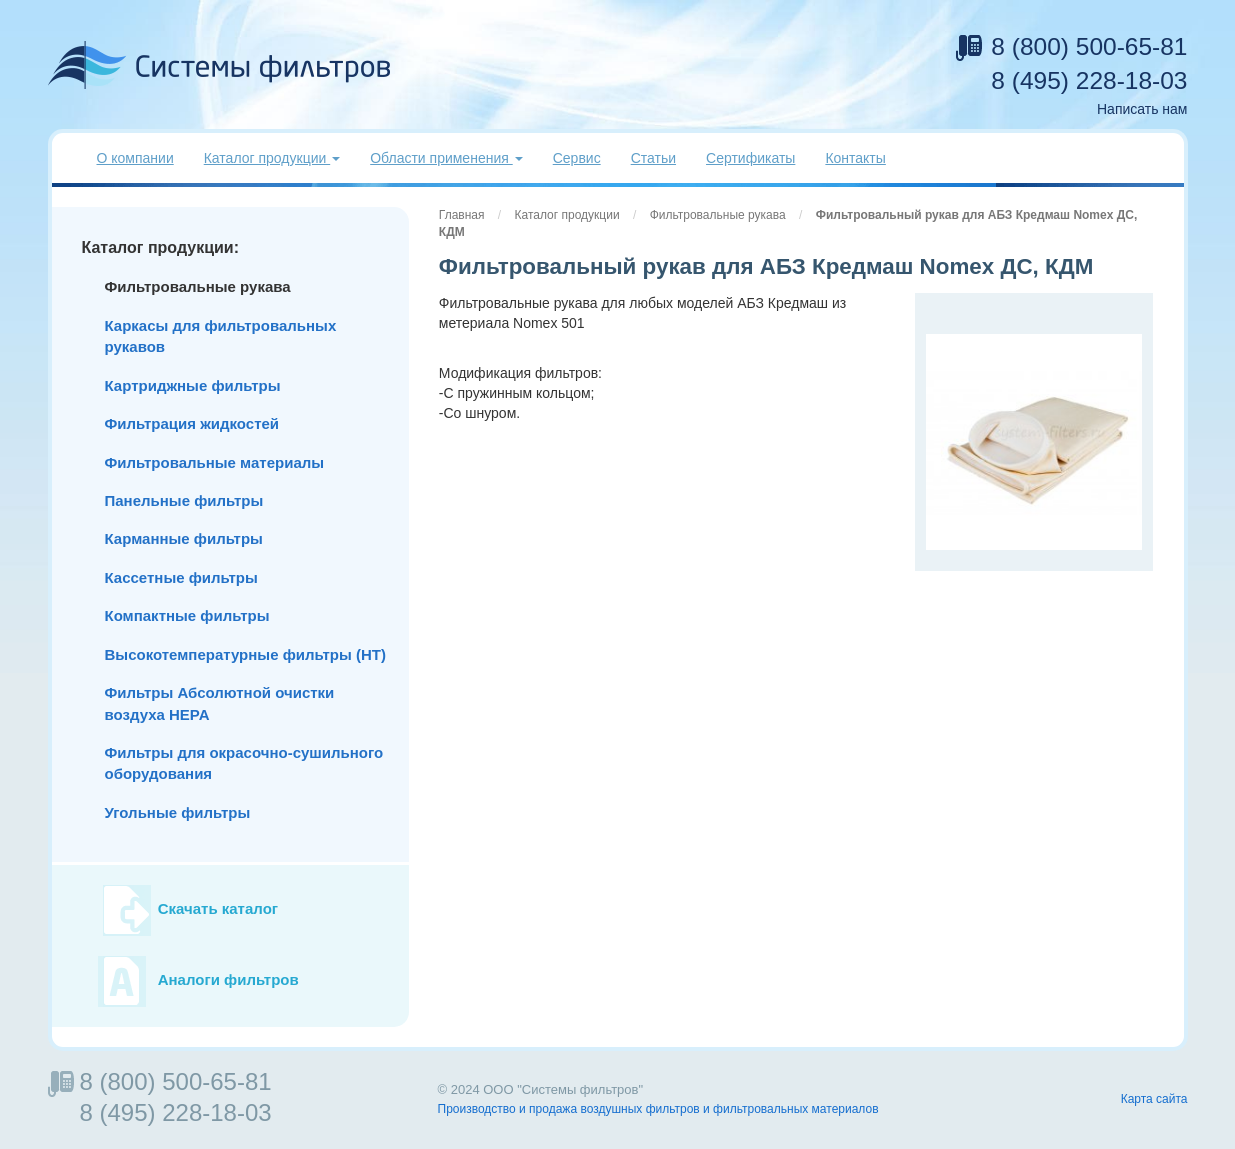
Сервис (577, 158)
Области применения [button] (446, 158)
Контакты (855, 158)
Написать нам (1142, 109)
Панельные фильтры (184, 500)
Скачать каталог (218, 909)
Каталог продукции (567, 215)
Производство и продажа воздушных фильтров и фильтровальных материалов (658, 1109)
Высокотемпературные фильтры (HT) (245, 654)
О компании (135, 158)
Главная (462, 215)
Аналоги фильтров (228, 980)
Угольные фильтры (178, 812)
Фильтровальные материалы (215, 462)
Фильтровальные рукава (718, 215)
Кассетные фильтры (181, 577)
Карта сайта (1154, 1099)
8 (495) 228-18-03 (1089, 80)
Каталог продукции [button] (272, 158)
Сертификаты (750, 158)
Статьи (653, 158)
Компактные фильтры (187, 615)
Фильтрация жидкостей (192, 423)
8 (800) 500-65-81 (1089, 46)
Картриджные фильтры (193, 385)
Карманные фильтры (184, 538)
